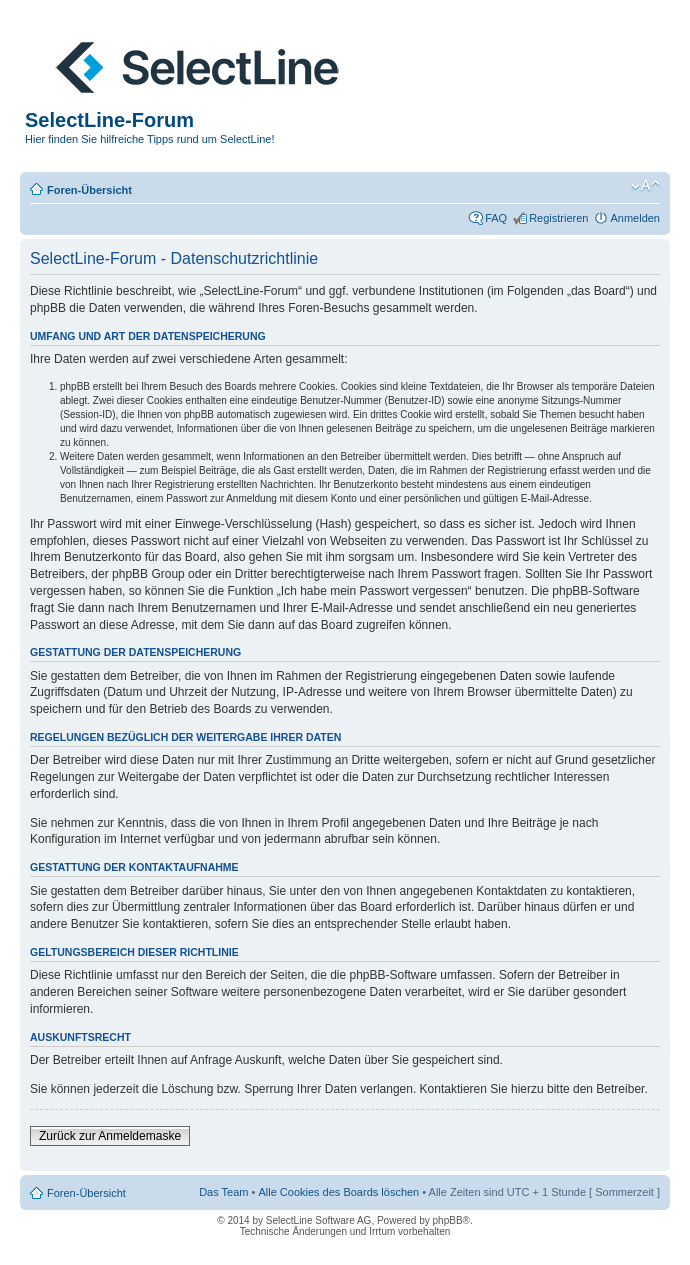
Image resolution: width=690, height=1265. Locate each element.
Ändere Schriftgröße (645, 186)
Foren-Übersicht (89, 190)
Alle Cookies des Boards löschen (338, 1192)
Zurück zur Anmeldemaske (110, 1136)
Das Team (223, 1192)
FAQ (496, 218)
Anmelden (635, 218)
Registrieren (558, 218)
